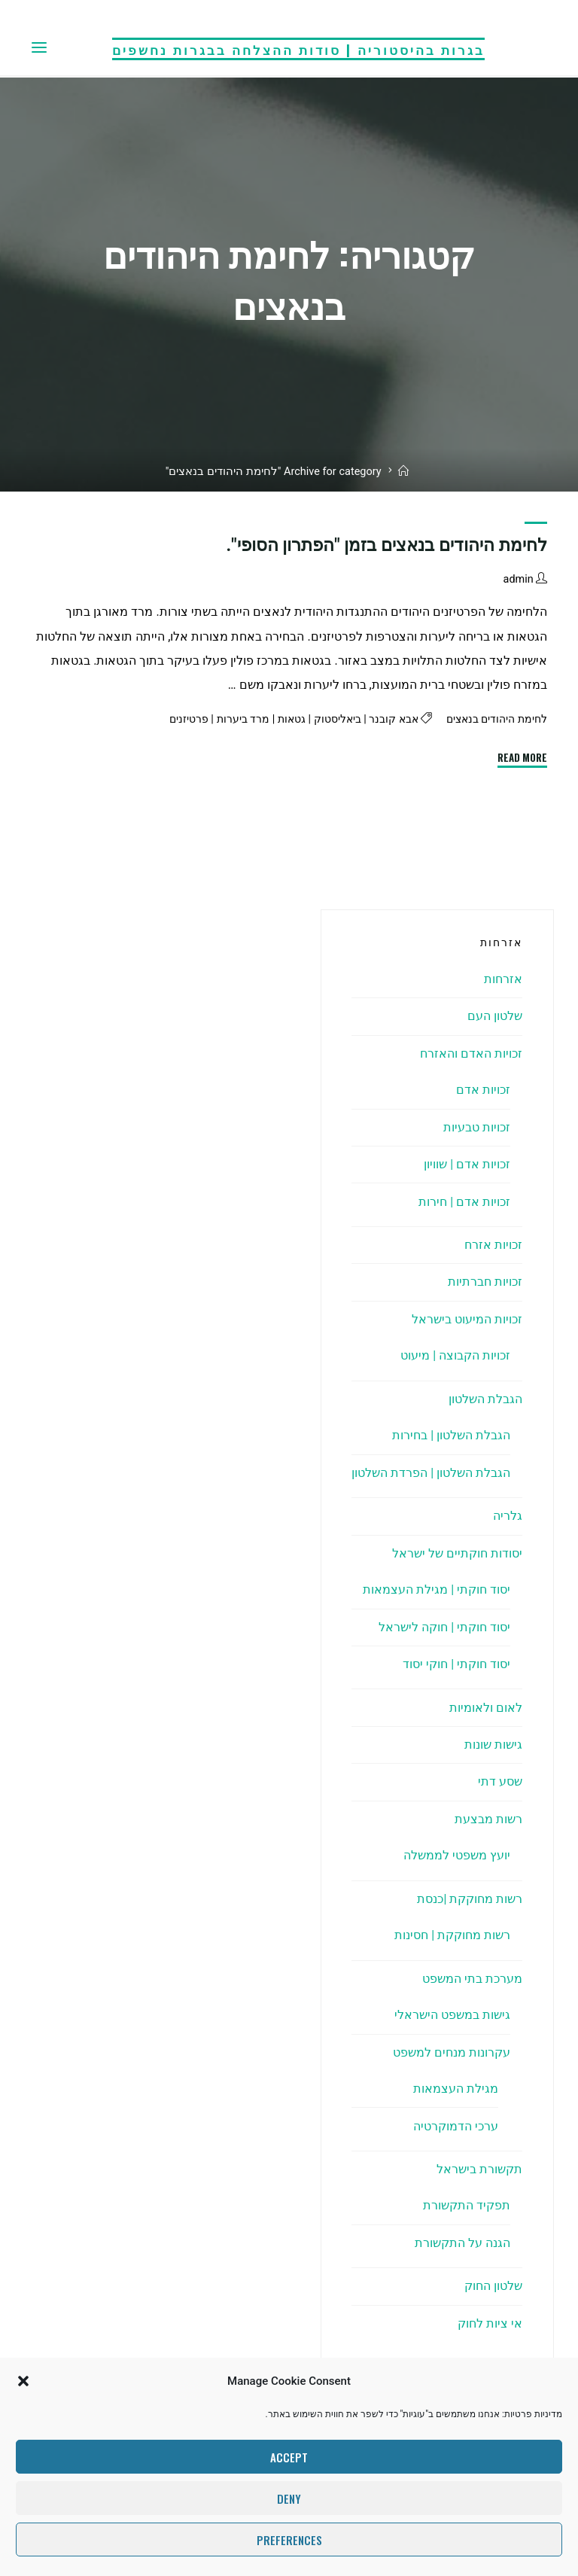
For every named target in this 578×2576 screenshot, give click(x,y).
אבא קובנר (384, 719)
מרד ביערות (223, 719)
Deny (289, 2498)
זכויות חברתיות (485, 1281)
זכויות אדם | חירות (464, 1202)
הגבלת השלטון (485, 1399)
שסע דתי (500, 1781)
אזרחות (503, 979)
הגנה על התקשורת (462, 2243)
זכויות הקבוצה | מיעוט (455, 1355)
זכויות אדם (483, 1089)
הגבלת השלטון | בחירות (451, 1435)
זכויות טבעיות (476, 1127)
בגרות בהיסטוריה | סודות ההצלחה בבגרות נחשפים (298, 48)
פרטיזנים (168, 719)
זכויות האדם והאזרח (471, 1053)
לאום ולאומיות (485, 1708)
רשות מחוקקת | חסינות (452, 1935)
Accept (289, 2457)
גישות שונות (493, 1744)
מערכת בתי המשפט (472, 1979)
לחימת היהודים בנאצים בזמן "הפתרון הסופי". (386, 545)
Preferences (289, 2540)
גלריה (507, 1516)
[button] (23, 2381)
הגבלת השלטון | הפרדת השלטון (430, 1473)
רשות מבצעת (488, 1819)
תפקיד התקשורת (466, 2205)
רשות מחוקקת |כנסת (469, 1899)
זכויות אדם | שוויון (467, 1164)
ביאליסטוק (323, 719)
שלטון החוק (493, 2286)
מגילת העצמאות (455, 2088)
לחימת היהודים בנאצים (492, 719)
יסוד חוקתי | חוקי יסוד (456, 1664)
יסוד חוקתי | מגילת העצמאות (436, 1589)
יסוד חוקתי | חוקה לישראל (444, 1627)
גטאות (274, 719)
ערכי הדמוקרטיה (455, 2126)
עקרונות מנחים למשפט (451, 2052)
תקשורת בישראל (479, 2169)
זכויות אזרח (493, 1245)
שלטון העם (494, 1016)
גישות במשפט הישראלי (452, 2015)
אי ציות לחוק (490, 2323)
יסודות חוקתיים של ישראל (457, 1553)
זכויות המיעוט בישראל (467, 1319)
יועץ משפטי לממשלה (456, 1855)
